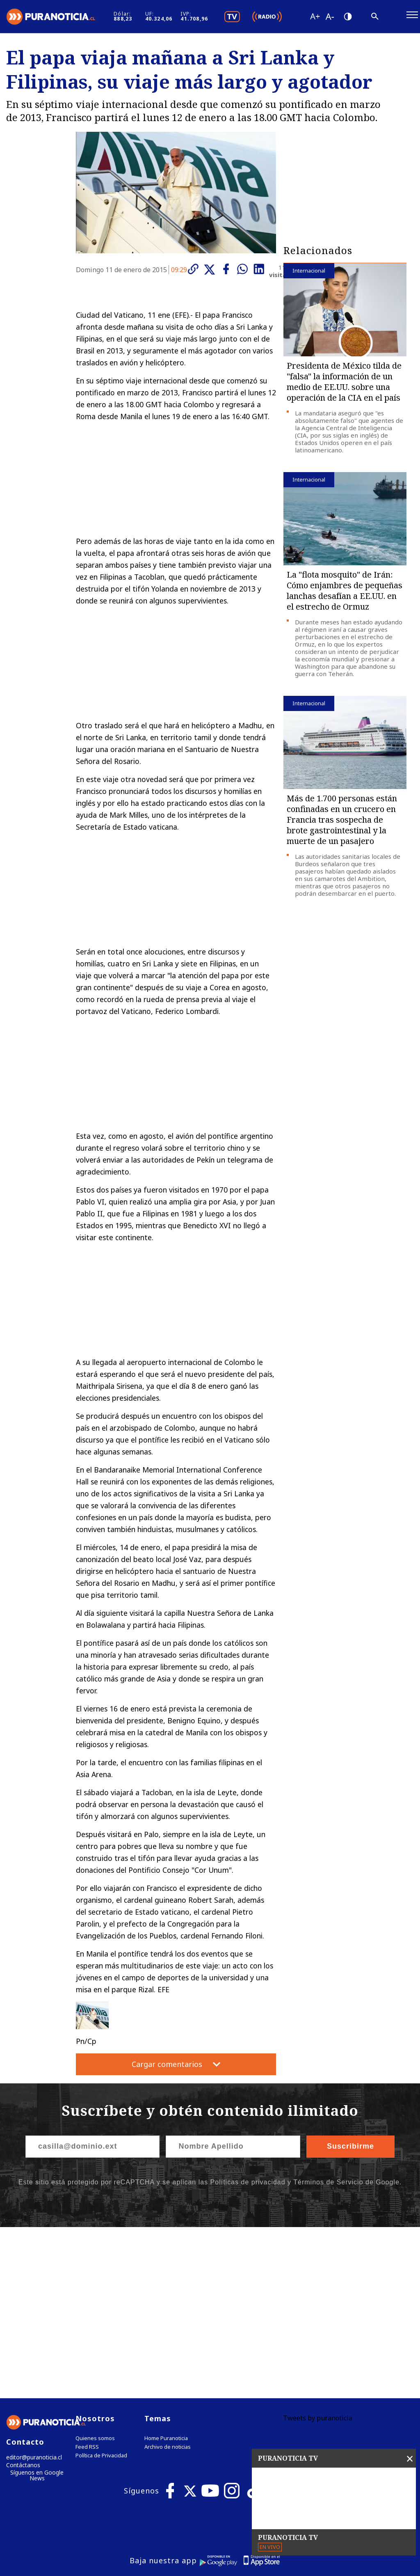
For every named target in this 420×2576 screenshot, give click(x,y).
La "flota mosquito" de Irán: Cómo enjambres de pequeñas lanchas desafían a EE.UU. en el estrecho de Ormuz (344, 594)
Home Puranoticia (166, 2271)
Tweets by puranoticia (317, 2251)
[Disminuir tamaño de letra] (361, 18)
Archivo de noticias (167, 2280)
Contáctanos (21, 2299)
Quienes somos (95, 2271)
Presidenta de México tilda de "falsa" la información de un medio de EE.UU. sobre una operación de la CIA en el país (344, 385)
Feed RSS (87, 2280)
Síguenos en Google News (37, 2309)
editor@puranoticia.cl (32, 2291)
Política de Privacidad (101, 2289)
